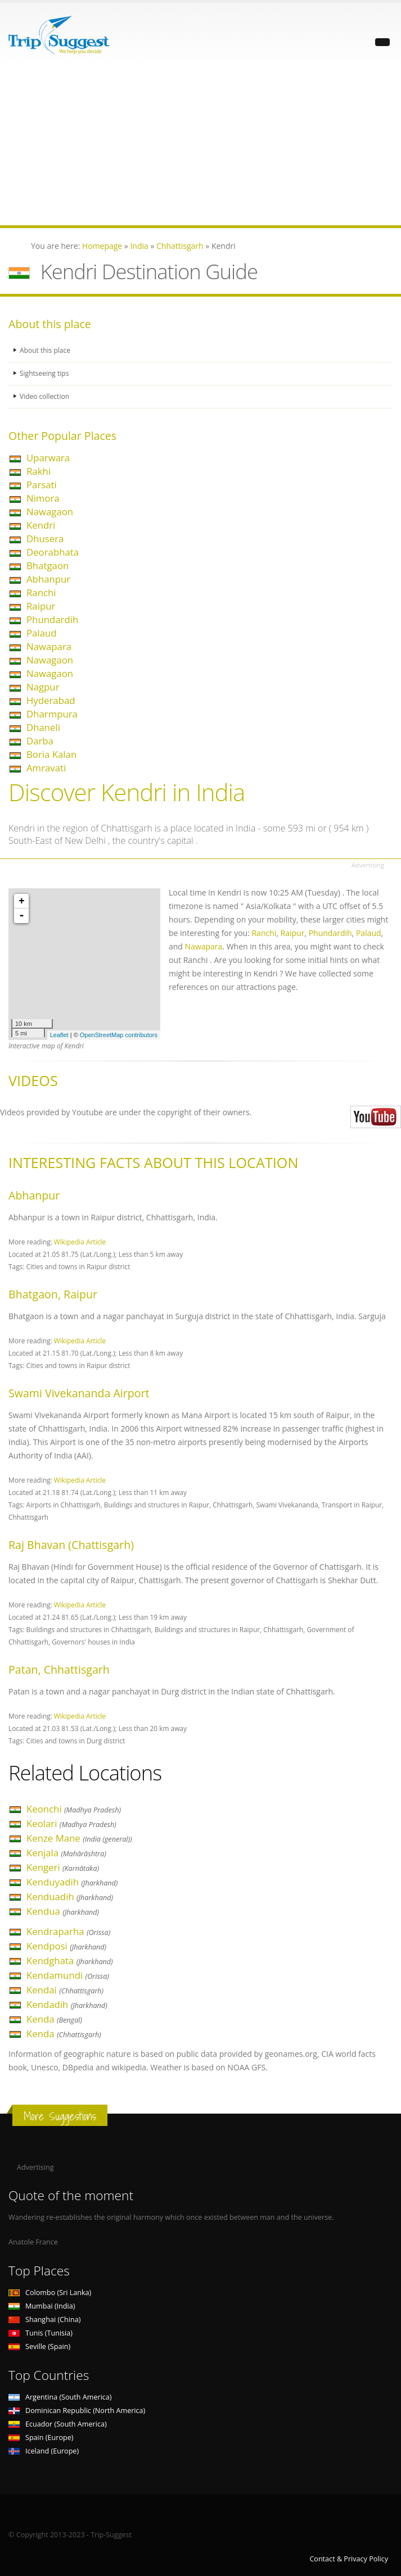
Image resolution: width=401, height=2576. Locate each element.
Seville (39, 2346)
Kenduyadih (72, 1881)
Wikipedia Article (80, 1241)
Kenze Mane (79, 1838)
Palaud (41, 632)
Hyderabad (50, 700)
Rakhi (38, 471)
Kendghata (69, 1960)
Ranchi (41, 592)
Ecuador (57, 2424)
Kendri (40, 525)
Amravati (46, 767)
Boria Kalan (51, 754)
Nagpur (43, 686)
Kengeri (62, 1867)
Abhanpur (48, 579)
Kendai (64, 1989)
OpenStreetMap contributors (118, 1035)
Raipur (40, 605)
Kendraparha (68, 1931)
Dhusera (45, 538)
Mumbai (41, 2306)
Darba (39, 740)
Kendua (62, 1911)
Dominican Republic (76, 2410)
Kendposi (66, 1945)
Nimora (43, 498)
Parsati (41, 484)
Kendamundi (67, 1975)
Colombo (49, 2292)
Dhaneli (43, 727)
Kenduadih (69, 1896)
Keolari (71, 1823)
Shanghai (44, 2319)
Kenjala (66, 1852)
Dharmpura (52, 713)
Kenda (54, 2018)
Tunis (40, 2333)
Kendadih (66, 2004)
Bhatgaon (47, 565)
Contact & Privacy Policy (348, 2559)
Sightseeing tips (45, 373)
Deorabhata (52, 552)
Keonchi (73, 1808)
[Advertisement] (200, 146)
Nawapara (48, 646)
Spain (40, 2437)
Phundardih (52, 619)
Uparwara (48, 457)
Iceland (43, 2451)
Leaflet (59, 1035)
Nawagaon (49, 511)
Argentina (60, 2397)
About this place (46, 350)
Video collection (45, 396)
